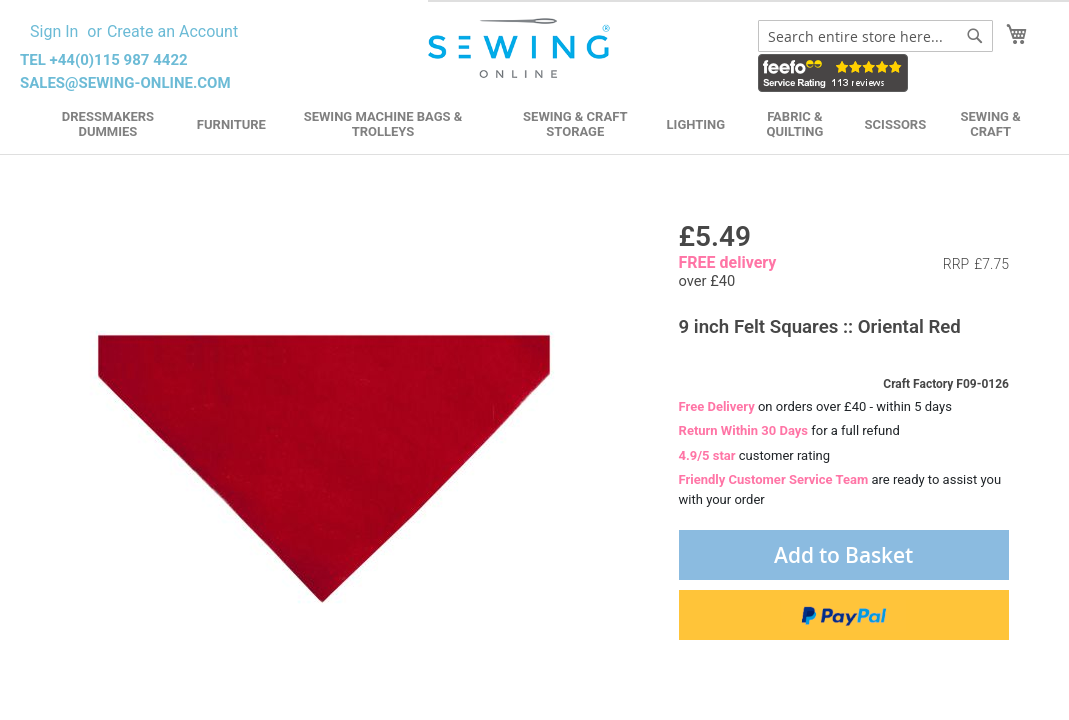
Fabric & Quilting (794, 124)
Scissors (896, 124)
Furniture (231, 124)
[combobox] (875, 36)
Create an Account (172, 31)
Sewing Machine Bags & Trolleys (383, 124)
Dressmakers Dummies (108, 124)
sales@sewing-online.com (125, 83)
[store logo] (521, 48)
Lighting (696, 124)
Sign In (54, 31)
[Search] (975, 36)
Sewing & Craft (990, 124)
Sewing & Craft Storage (575, 124)
